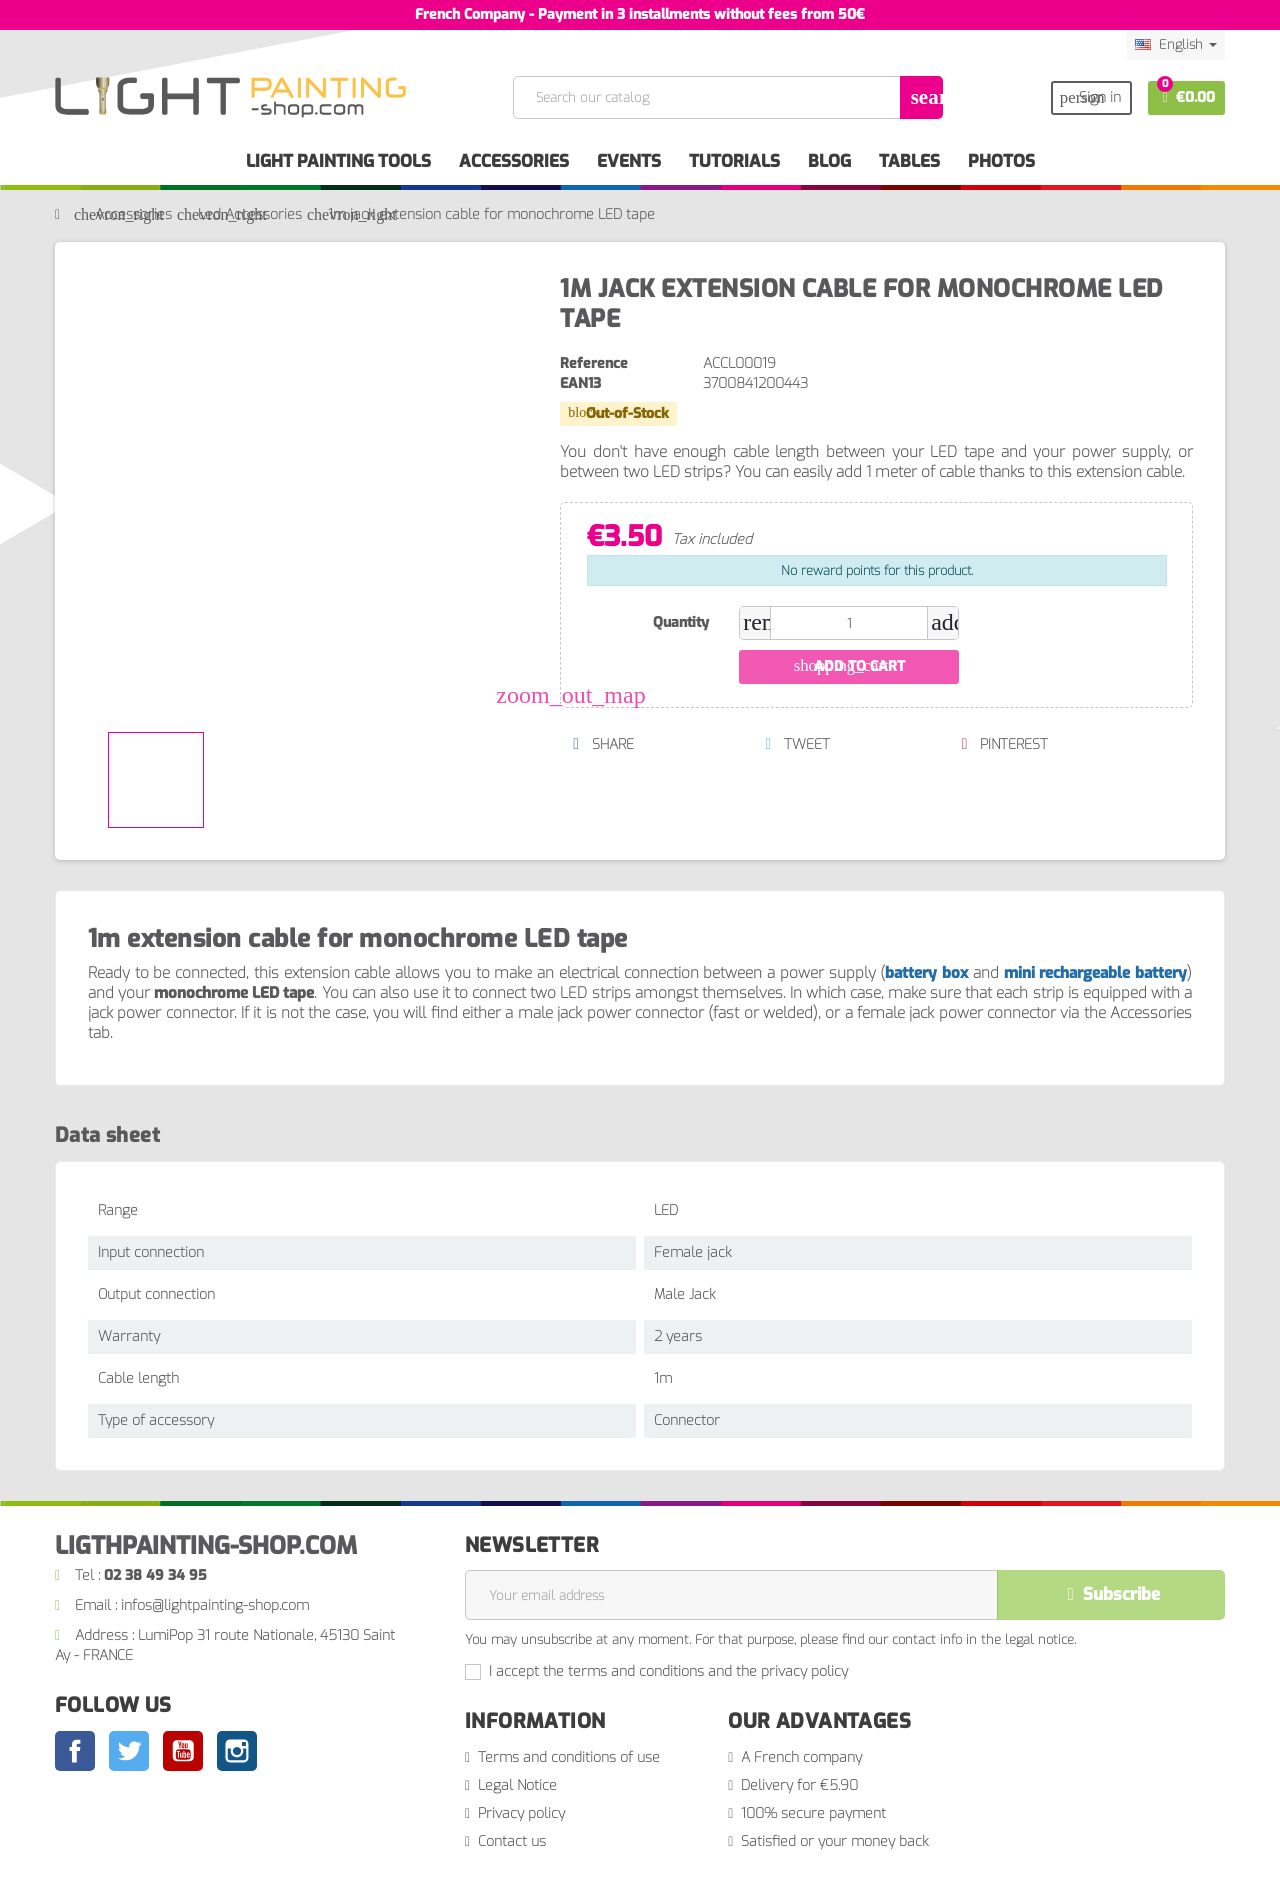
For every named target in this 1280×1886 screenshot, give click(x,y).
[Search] (727, 97)
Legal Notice (517, 1785)
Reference (594, 363)
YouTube (183, 1751)
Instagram (237, 1751)
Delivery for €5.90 (799, 1785)
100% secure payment (813, 1813)
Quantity (681, 622)
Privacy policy (521, 1813)
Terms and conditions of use (569, 1757)
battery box (926, 973)
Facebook (75, 1751)
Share (602, 744)
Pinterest (1004, 744)
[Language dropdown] (1176, 45)
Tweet (797, 744)
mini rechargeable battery (1095, 973)
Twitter (129, 1751)
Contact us (512, 1841)
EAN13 (580, 383)
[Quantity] (849, 623)
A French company (801, 1757)
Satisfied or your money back (835, 1841)
